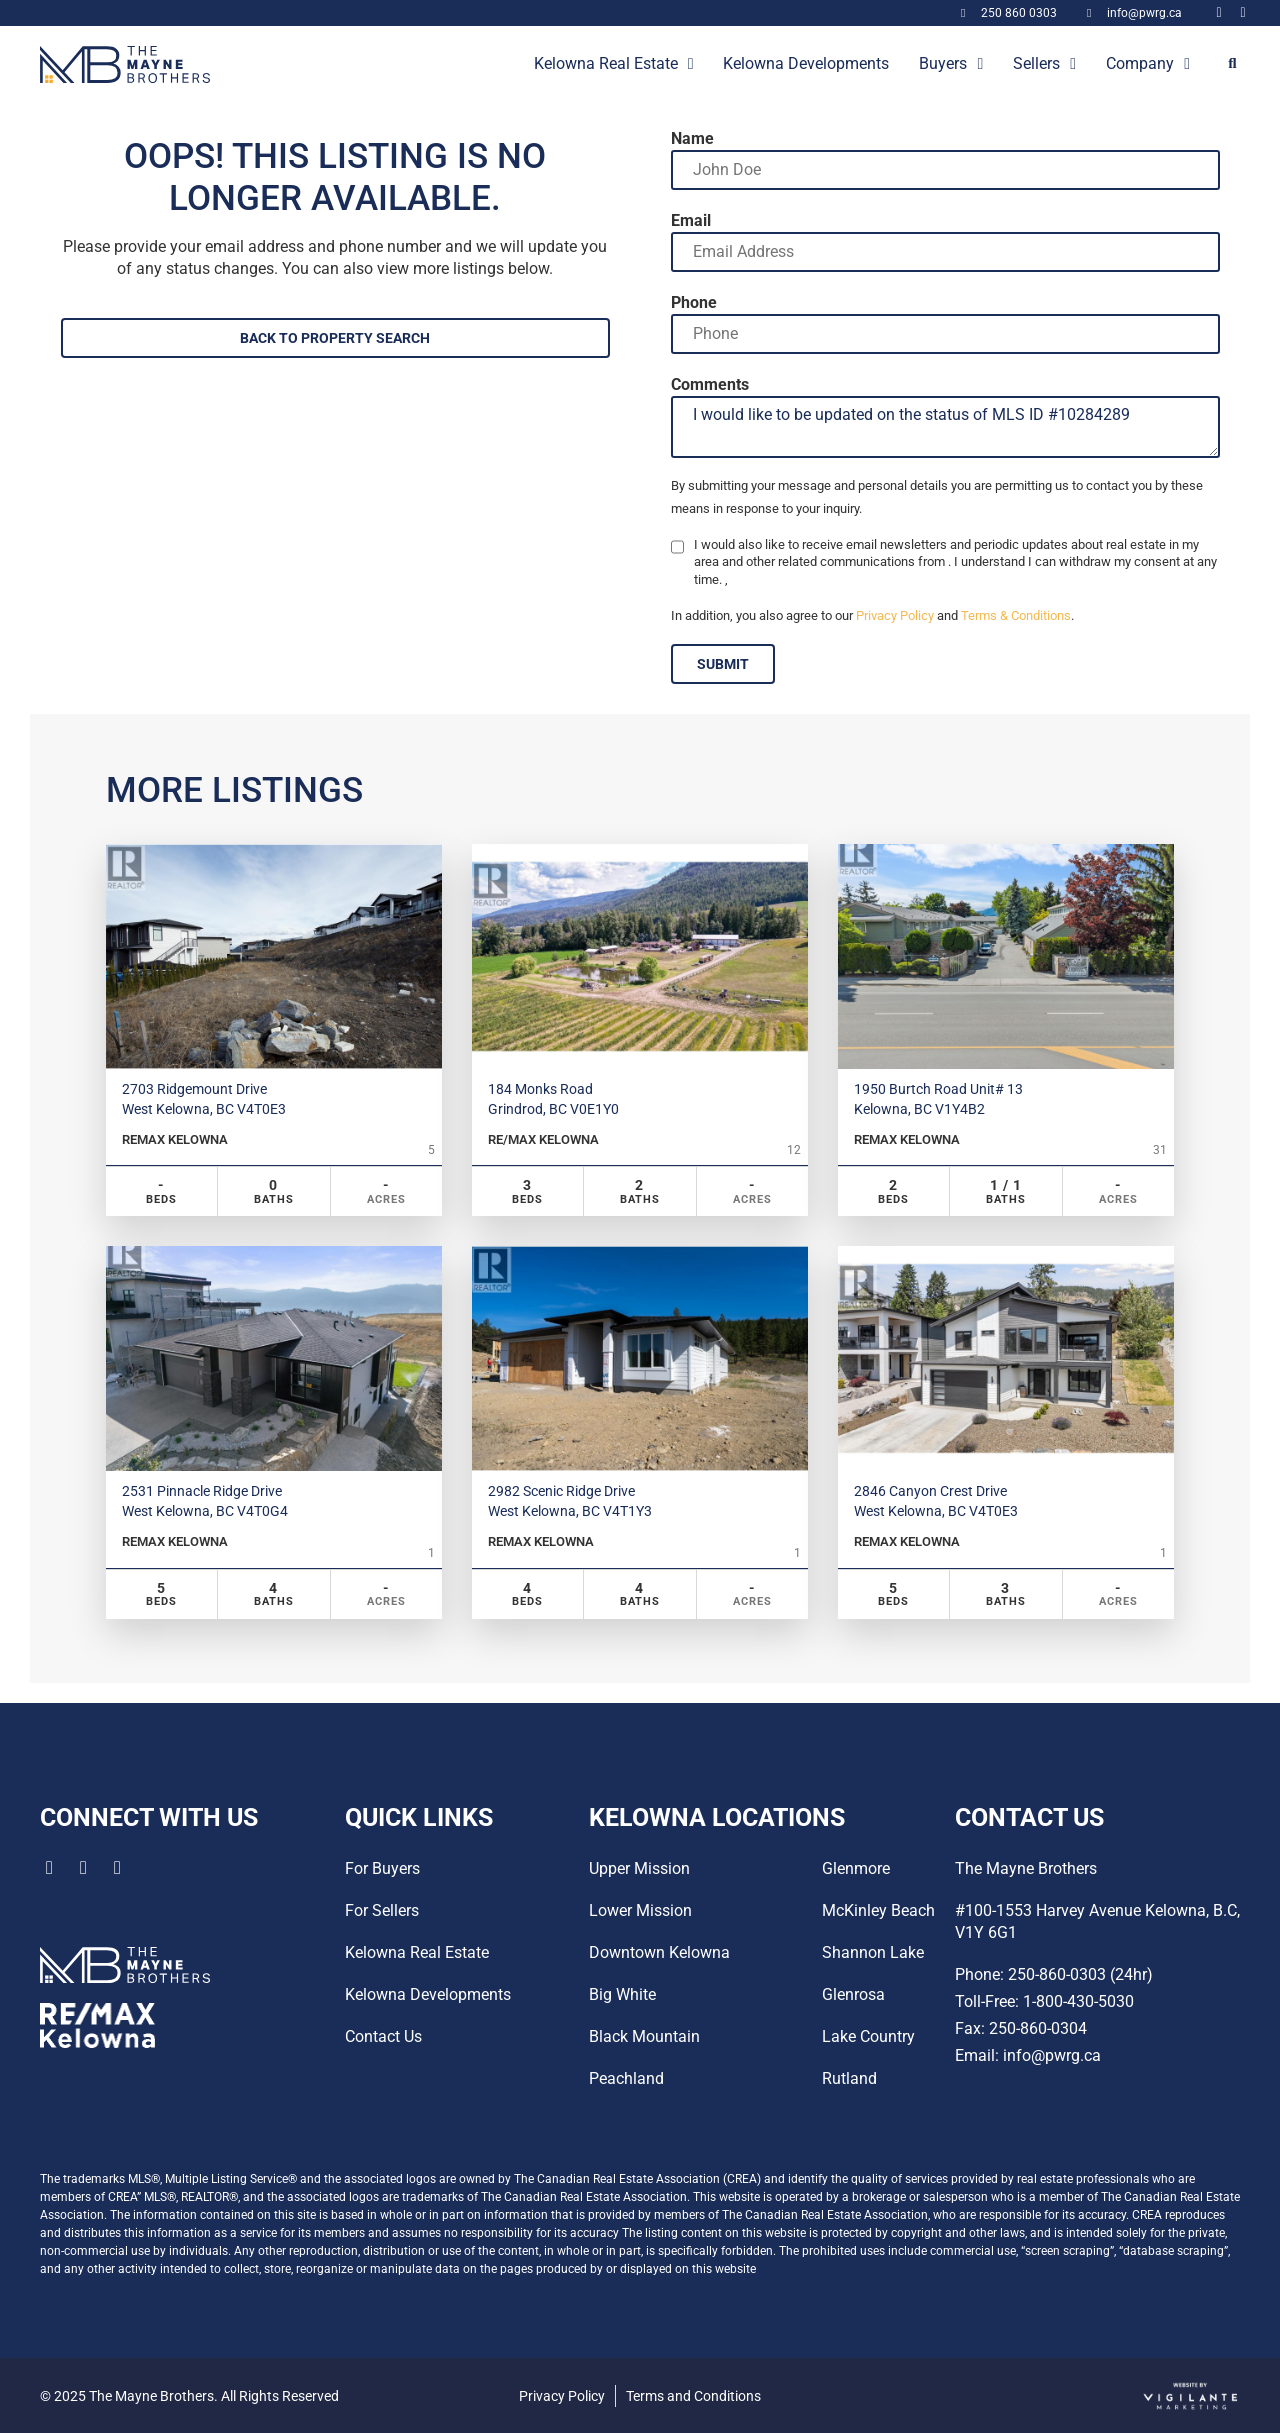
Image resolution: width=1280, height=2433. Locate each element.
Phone (694, 303)
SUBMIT (723, 663)
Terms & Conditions (1016, 615)
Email (691, 221)
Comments (710, 385)
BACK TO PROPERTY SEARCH (335, 338)
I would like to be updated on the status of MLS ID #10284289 (945, 427)
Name (692, 139)
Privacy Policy (895, 615)
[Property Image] (274, 955)
